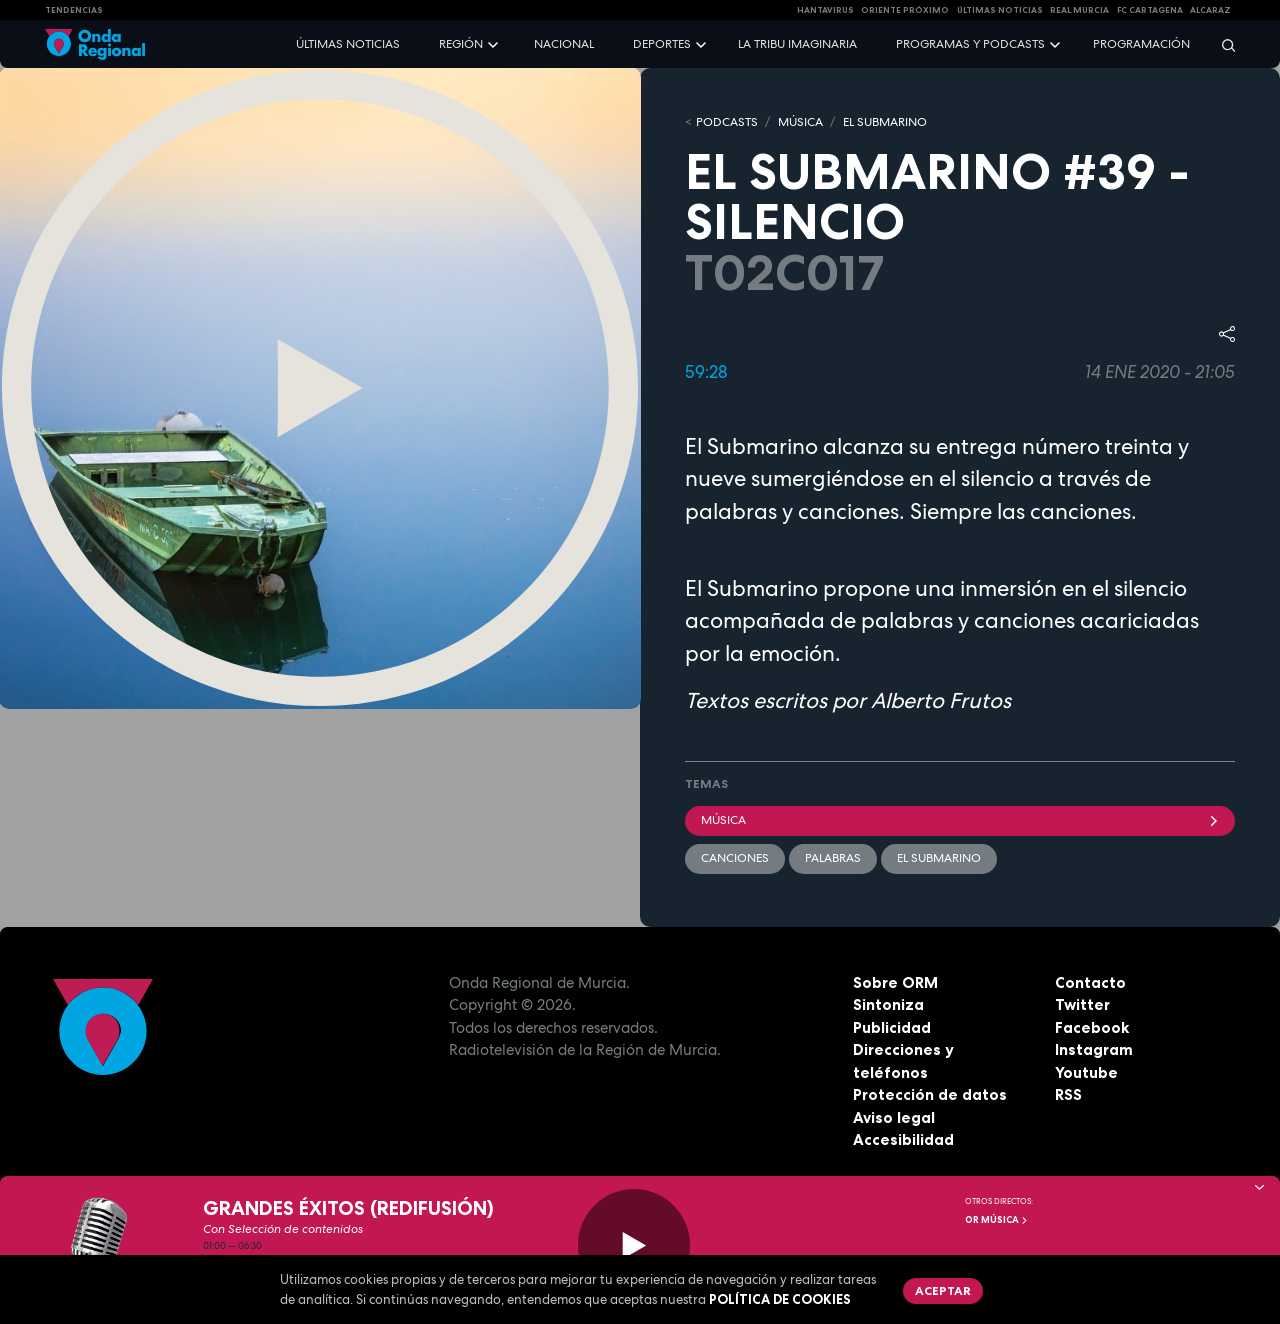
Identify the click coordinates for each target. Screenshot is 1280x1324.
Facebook (1092, 1027)
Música (960, 820)
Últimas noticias (348, 44)
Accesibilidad (903, 1139)
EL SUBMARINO (885, 122)
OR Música (997, 1220)
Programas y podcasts (970, 44)
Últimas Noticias (1000, 10)
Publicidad (892, 1027)
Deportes (662, 44)
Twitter (1082, 1004)
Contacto (1090, 982)
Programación (1141, 44)
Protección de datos (930, 1094)
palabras (833, 858)
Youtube (1086, 1072)
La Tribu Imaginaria (797, 44)
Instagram (1094, 1049)
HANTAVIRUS (825, 10)
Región (461, 44)
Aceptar (943, 1290)
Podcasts (727, 122)
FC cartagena (1150, 10)
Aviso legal (894, 1117)
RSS (1068, 1094)
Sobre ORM (895, 982)
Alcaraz (1210, 10)
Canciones (735, 858)
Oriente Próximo (905, 10)
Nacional (564, 44)
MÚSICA (800, 122)
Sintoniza (888, 1004)
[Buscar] (1222, 44)
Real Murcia (1079, 10)
